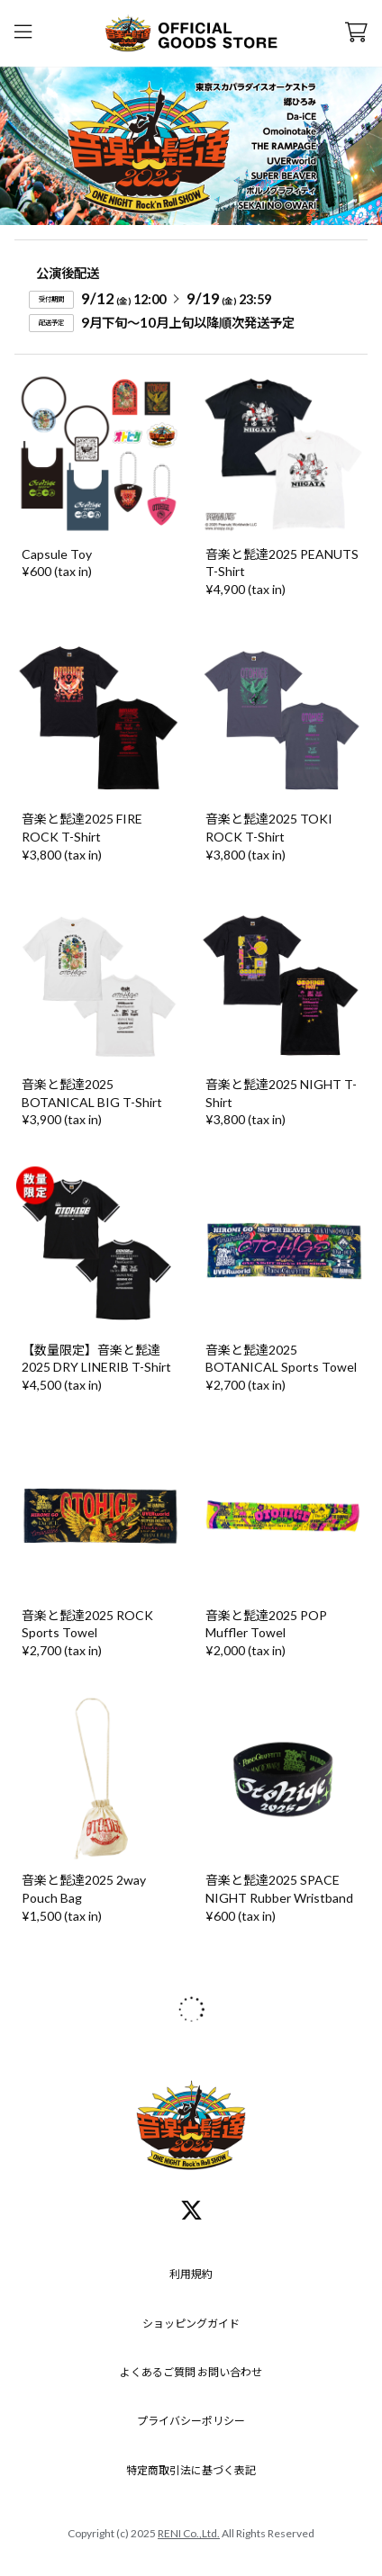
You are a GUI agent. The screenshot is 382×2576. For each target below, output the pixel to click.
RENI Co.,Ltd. (189, 2533)
